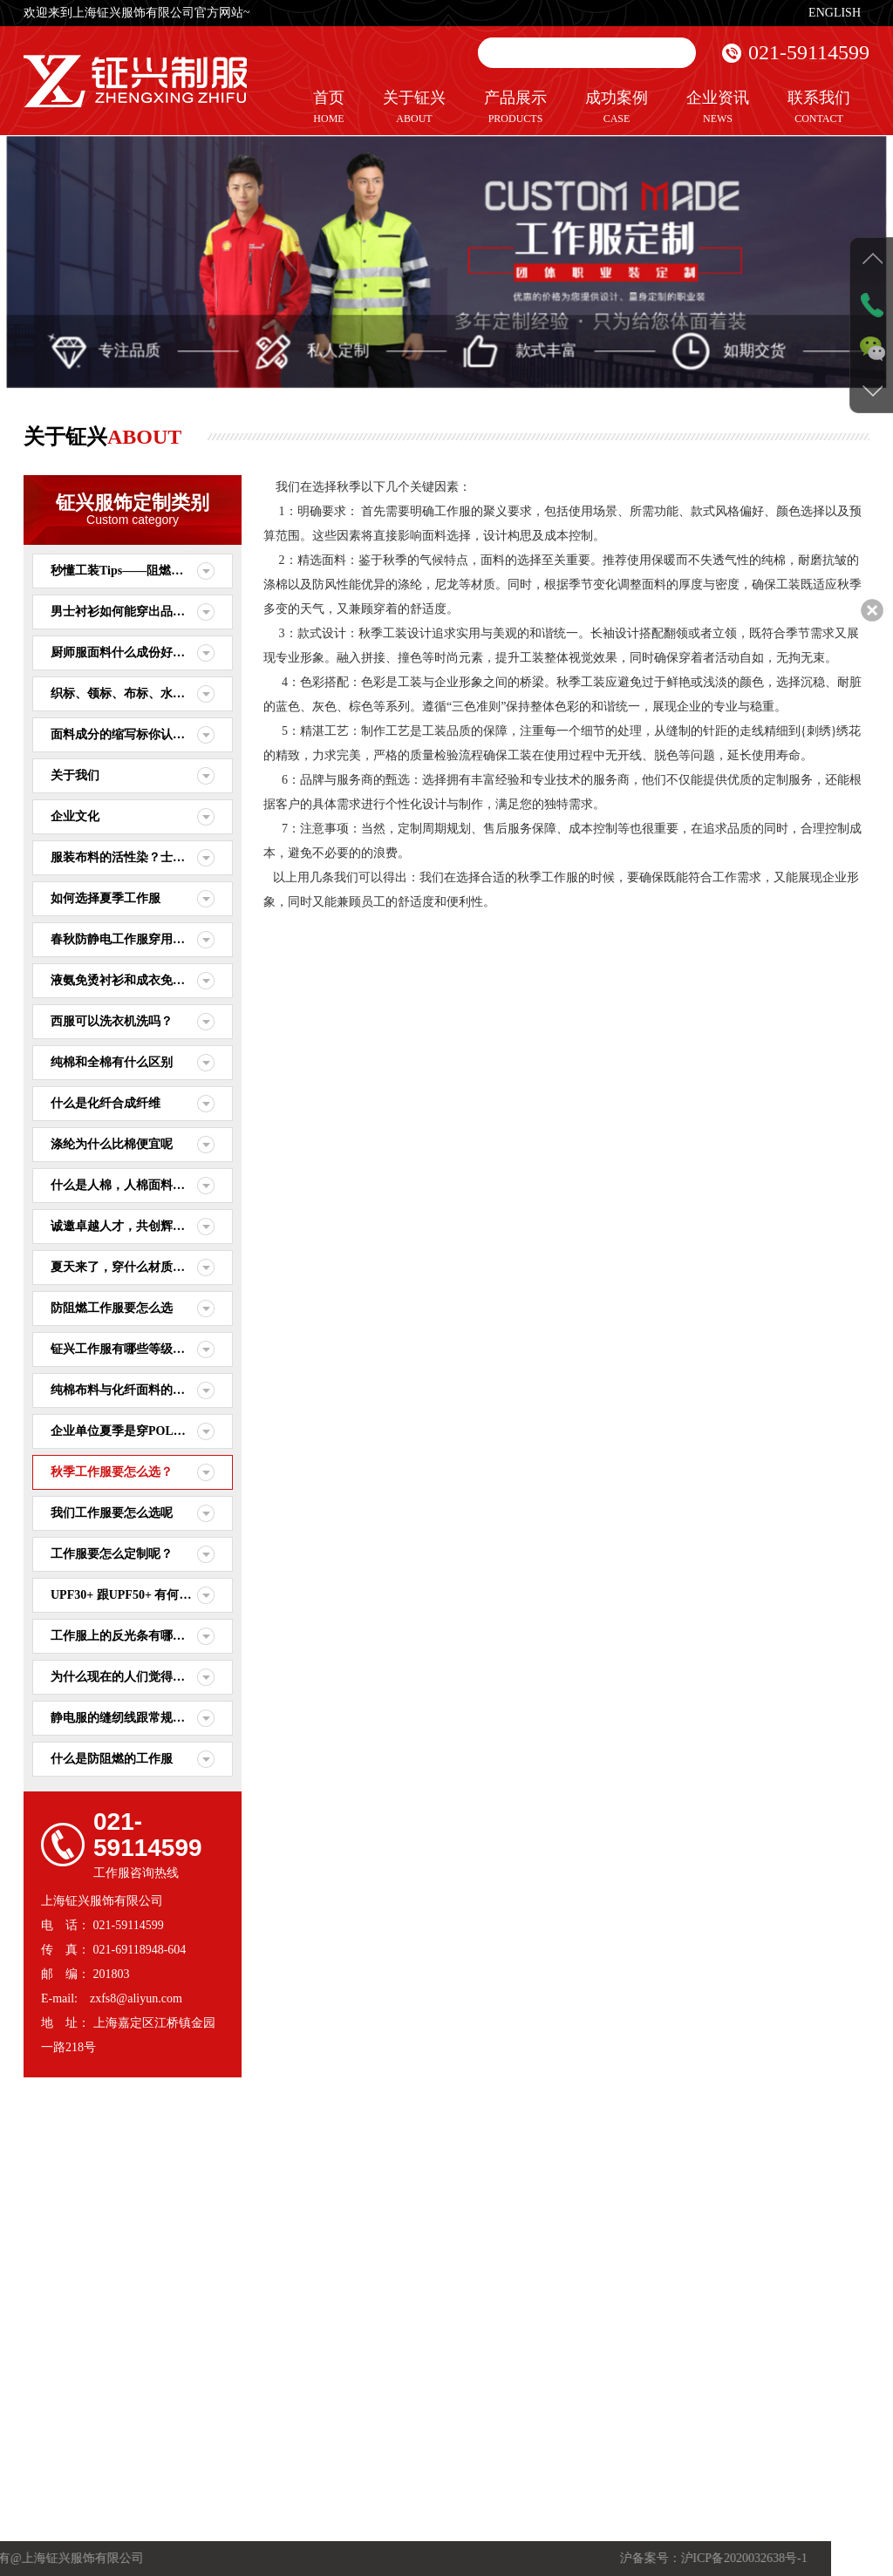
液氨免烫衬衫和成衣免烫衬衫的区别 (142, 980)
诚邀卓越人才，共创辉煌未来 (130, 1226)
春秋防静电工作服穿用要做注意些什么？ (142, 939)
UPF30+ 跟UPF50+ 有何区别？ (133, 1594)
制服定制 (204, 2356)
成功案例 (616, 108)
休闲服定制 (208, 2387)
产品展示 (515, 108)
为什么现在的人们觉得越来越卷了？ (142, 1676)
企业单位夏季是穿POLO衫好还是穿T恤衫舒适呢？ (142, 1431)
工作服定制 (208, 2341)
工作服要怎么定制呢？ (112, 1553)
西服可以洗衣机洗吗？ (112, 1021)
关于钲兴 (414, 108)
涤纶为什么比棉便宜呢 (112, 1144)
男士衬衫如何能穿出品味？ (124, 611)
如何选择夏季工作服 (105, 898)
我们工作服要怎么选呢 (112, 1512)
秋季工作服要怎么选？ (112, 1471)
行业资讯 (272, 2356)
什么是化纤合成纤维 (105, 1103)
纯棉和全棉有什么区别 (112, 1062)
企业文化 (75, 816)
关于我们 (75, 775)
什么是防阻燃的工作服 (112, 1758)
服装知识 (272, 2372)
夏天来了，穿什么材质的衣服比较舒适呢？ (142, 1267)
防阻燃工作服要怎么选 (112, 1308)
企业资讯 (717, 108)
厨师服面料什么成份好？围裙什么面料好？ (142, 652)
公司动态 (272, 2341)
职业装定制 (208, 2372)
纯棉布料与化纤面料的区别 (124, 1390)
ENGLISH (834, 12)
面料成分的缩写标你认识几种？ (136, 734)
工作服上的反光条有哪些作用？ (136, 1635)
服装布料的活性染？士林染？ (130, 857)
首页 (328, 108)
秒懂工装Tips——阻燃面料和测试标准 (142, 570)
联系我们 (818, 108)
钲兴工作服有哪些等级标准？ (130, 1349)
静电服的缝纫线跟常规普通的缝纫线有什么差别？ (142, 1717)
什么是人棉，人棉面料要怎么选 (136, 1185)
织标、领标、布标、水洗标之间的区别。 (142, 693)
